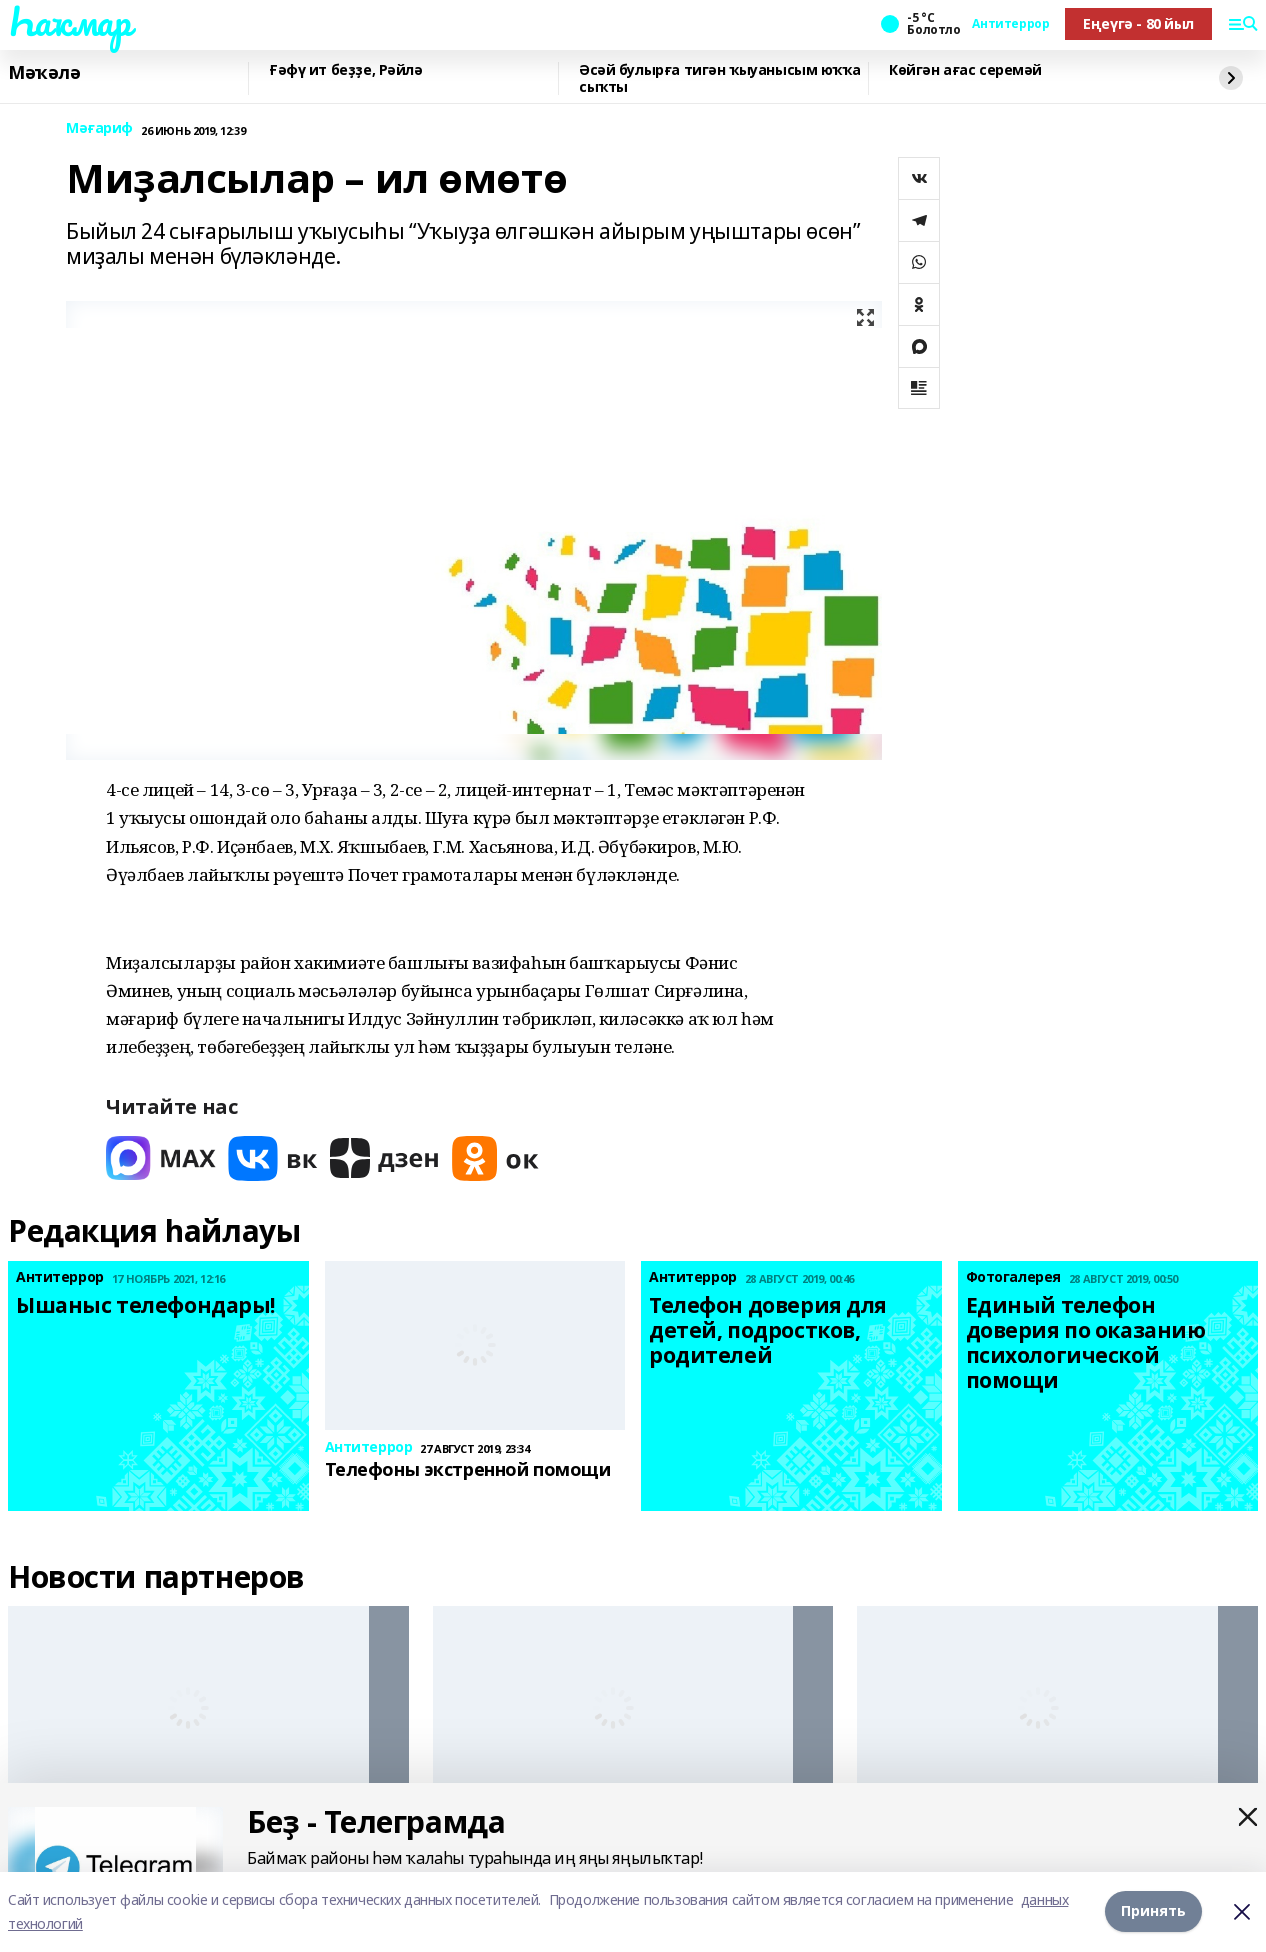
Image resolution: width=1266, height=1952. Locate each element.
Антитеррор (1010, 24)
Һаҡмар (69, 21)
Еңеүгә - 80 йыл (1138, 23)
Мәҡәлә (44, 73)
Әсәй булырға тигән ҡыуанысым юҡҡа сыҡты (719, 78)
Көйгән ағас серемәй (965, 70)
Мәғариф (99, 128)
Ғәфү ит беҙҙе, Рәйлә (346, 70)
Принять (1153, 1911)
